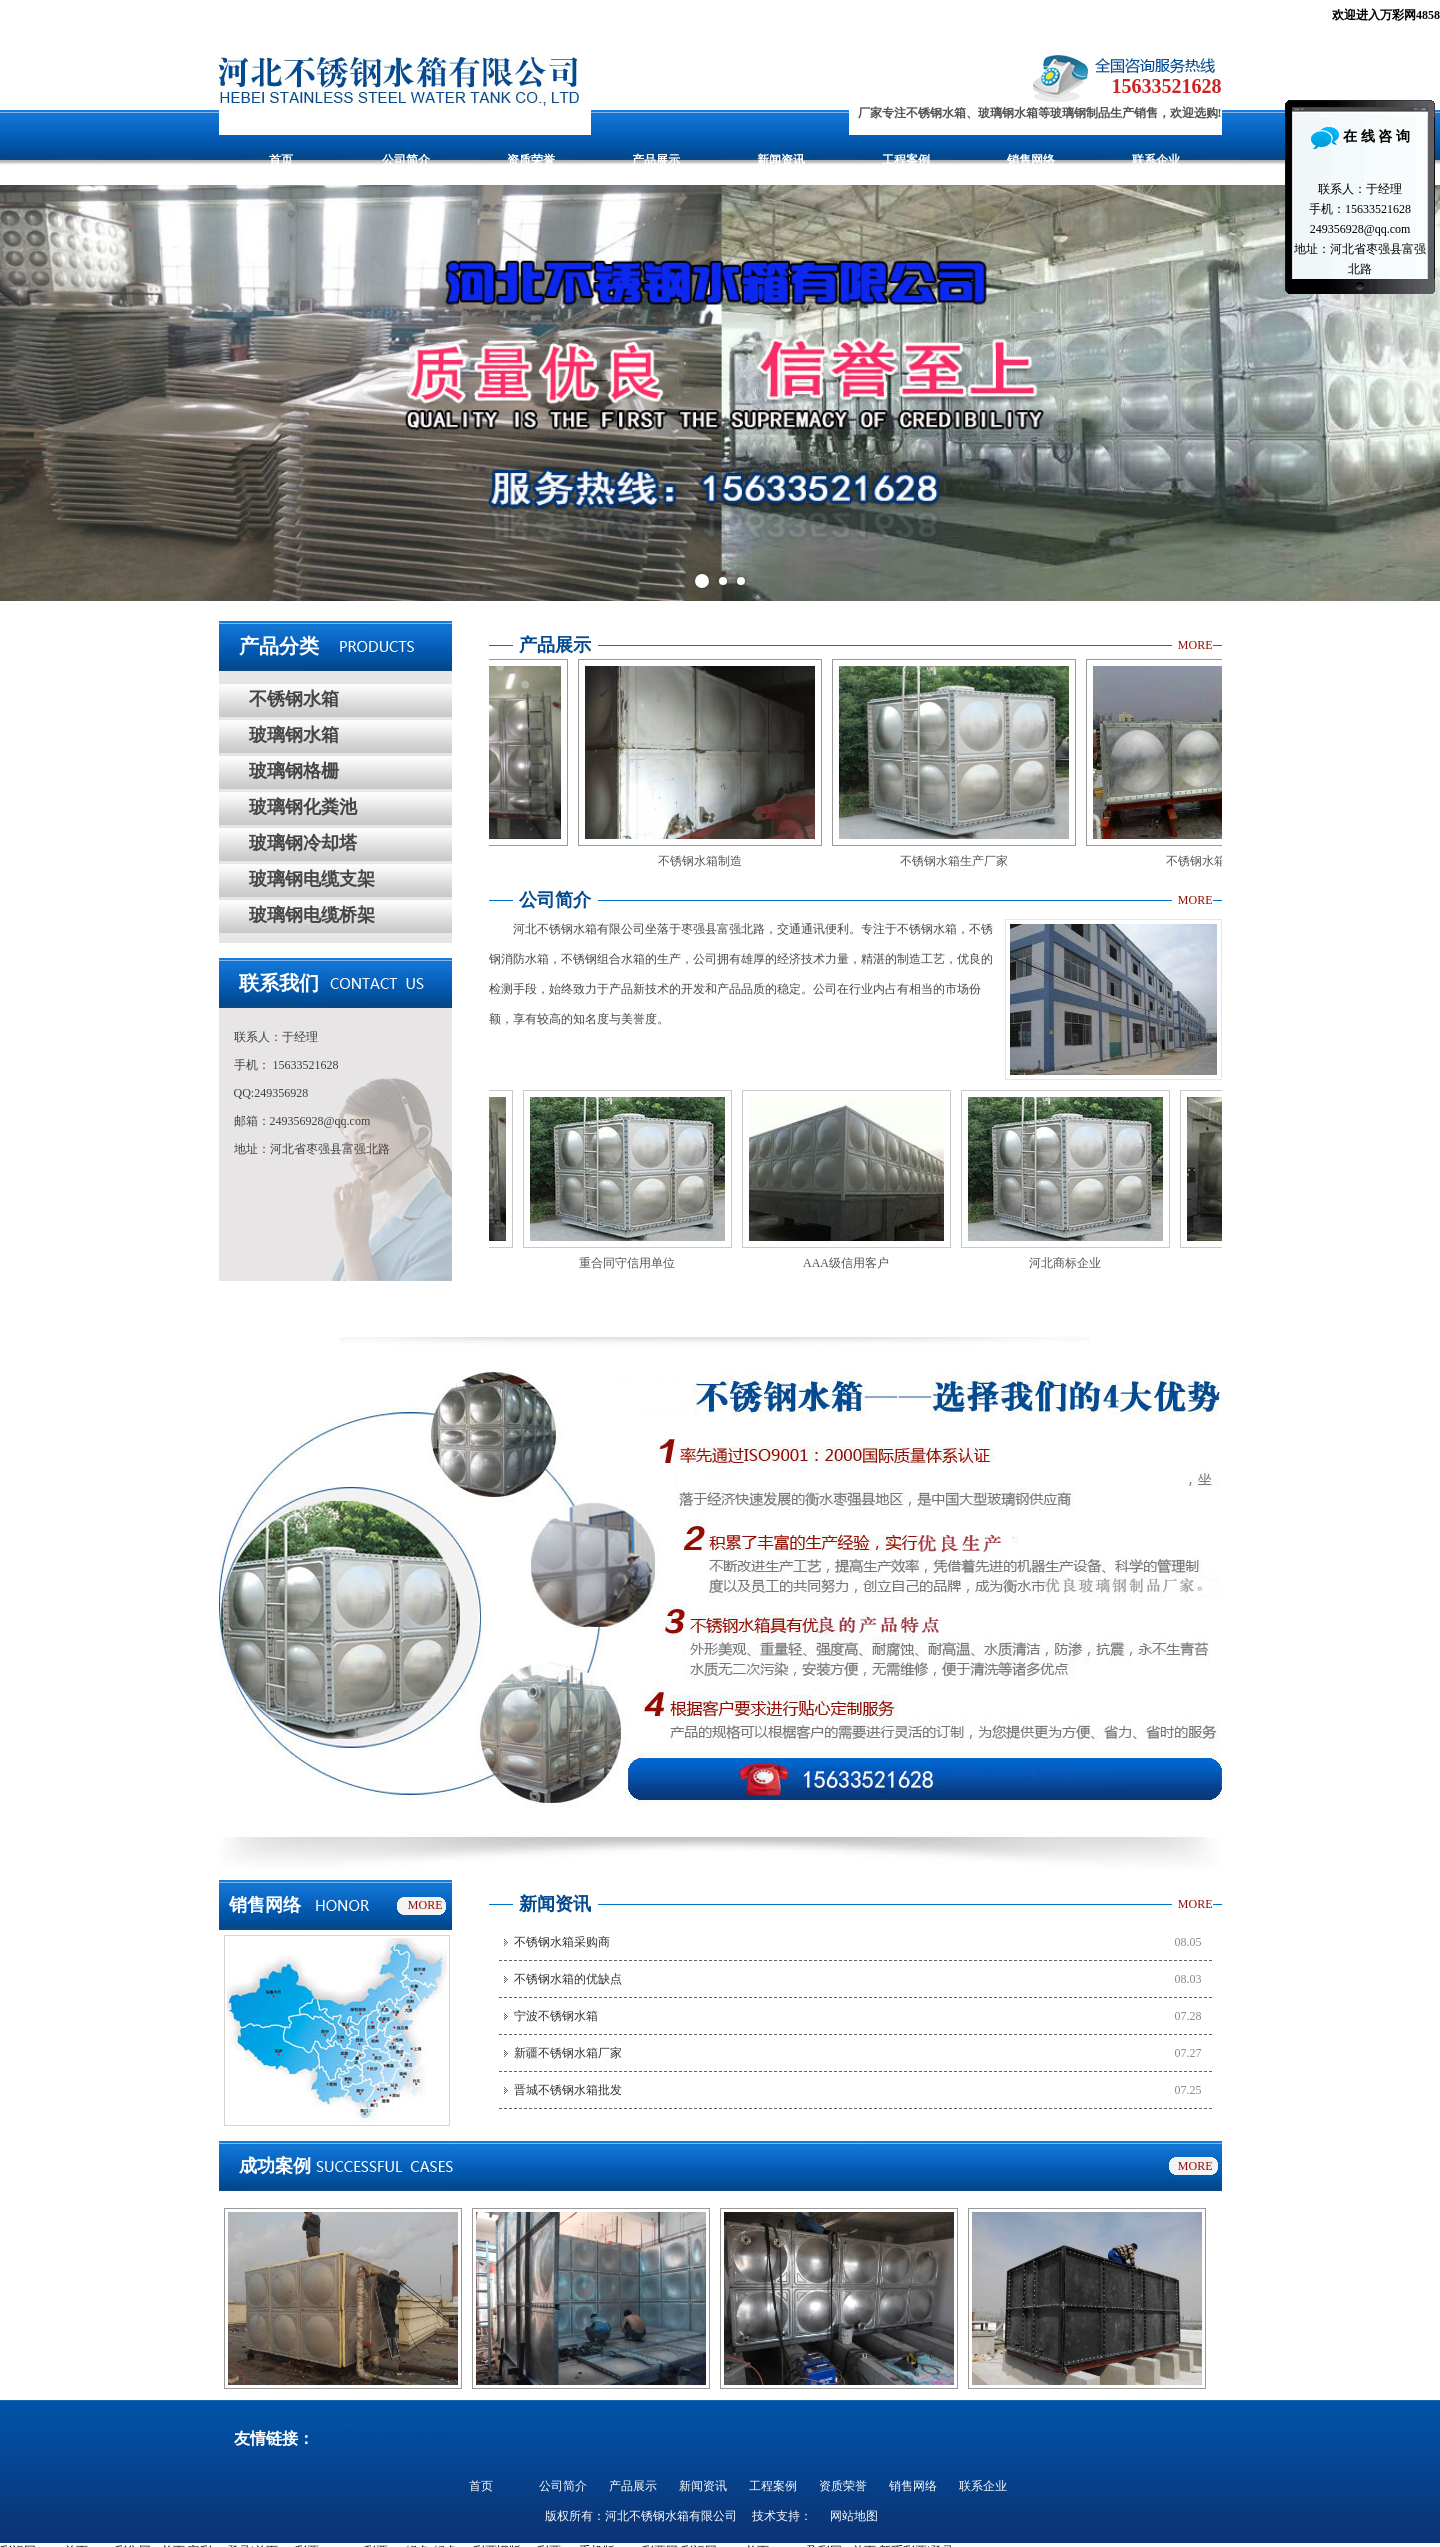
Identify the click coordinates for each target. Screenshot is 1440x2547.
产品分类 (279, 646)
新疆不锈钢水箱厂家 (568, 2053)
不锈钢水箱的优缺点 (568, 1979)
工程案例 (906, 160)
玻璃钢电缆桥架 (312, 915)
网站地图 (854, 2516)
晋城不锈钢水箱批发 (568, 2090)
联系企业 (1156, 160)
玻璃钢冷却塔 (303, 843)
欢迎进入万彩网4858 (1386, 15)
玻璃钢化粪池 (303, 807)
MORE (1195, 645)
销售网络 (1031, 160)
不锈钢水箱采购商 (562, 1942)
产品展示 (656, 160)
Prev (26, 393)
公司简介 (406, 160)
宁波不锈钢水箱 (556, 2016)
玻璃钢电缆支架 (312, 879)
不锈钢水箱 (294, 699)
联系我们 (279, 983)
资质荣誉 (531, 160)
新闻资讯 (781, 160)
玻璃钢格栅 (294, 771)
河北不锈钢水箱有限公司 (671, 2516)
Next (1414, 393)
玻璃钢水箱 (294, 735)
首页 (281, 160)
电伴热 (434, 2436)
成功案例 (275, 2166)
